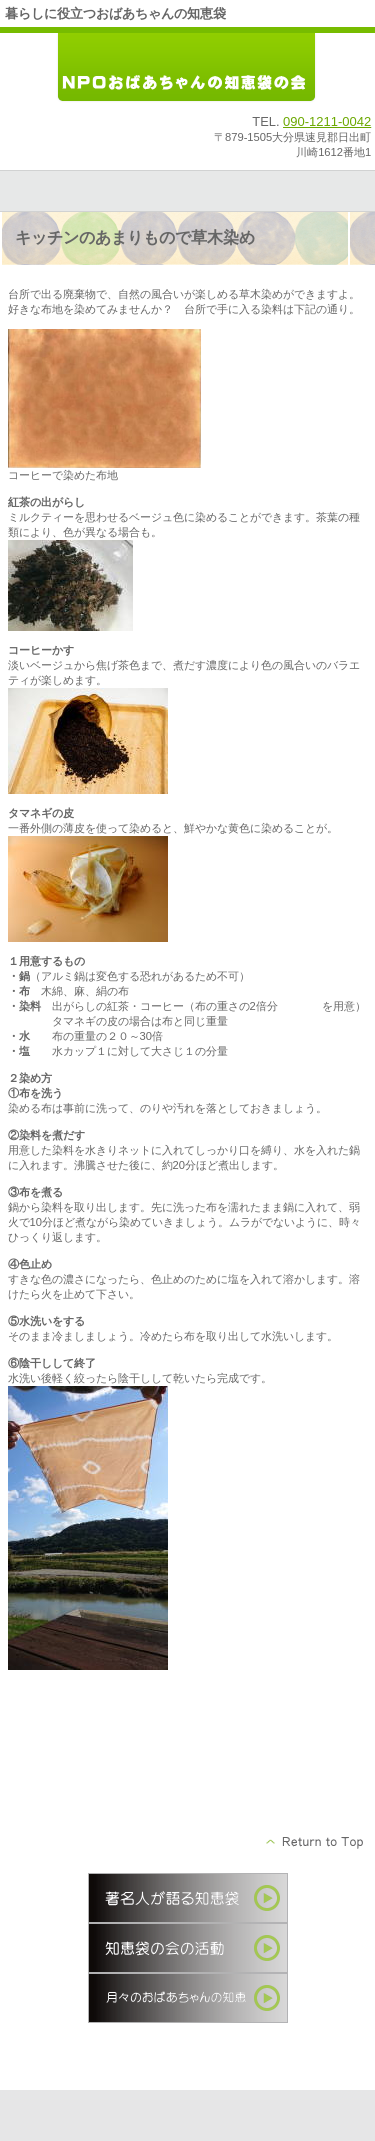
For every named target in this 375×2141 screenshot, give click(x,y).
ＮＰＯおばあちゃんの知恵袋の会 (188, 68)
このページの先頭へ (315, 1842)
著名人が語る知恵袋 (188, 1898)
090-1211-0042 (327, 121)
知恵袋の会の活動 (188, 1948)
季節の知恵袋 (188, 1998)
